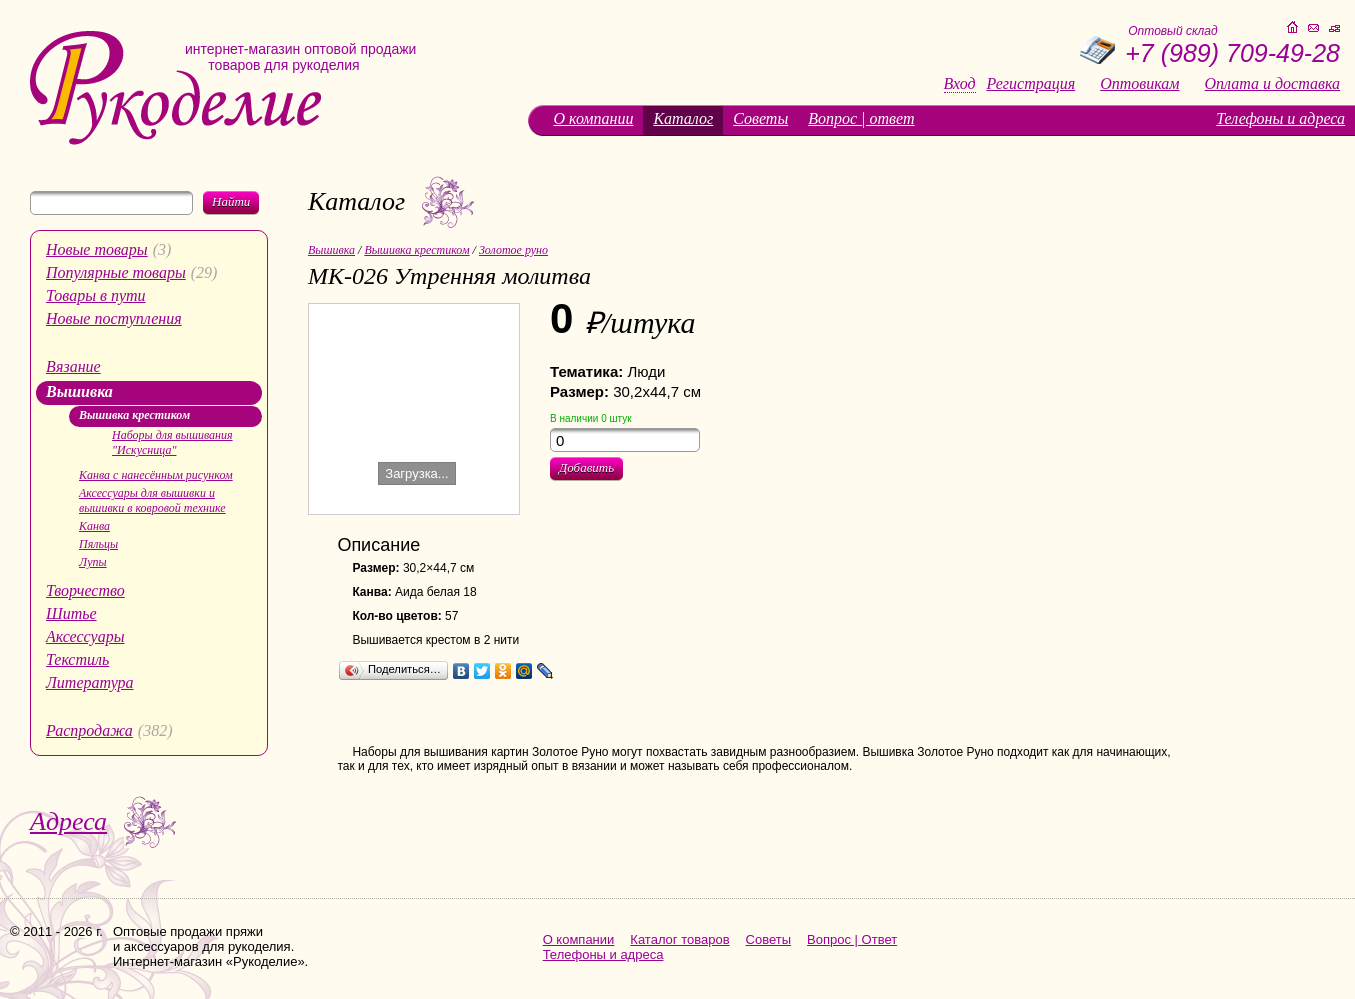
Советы (760, 118)
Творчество (85, 590)
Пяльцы (98, 544)
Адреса (68, 821)
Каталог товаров (679, 939)
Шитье (71, 613)
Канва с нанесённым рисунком (156, 475)
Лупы (93, 562)
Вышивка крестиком (134, 415)
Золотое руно (513, 250)
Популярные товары (116, 272)
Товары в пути (96, 295)
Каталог (683, 118)
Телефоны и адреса (1280, 118)
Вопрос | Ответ (852, 939)
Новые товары (97, 249)
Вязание (73, 366)
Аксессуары (85, 636)
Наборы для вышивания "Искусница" (172, 442)
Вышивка (79, 391)
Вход (960, 84)
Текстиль (77, 659)
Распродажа (89, 730)
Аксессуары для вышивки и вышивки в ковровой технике (152, 500)
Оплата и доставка (1272, 84)
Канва (94, 526)
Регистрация (1031, 84)
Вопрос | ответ (861, 118)
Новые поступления (114, 318)
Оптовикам (1139, 84)
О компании (593, 118)
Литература (90, 682)
